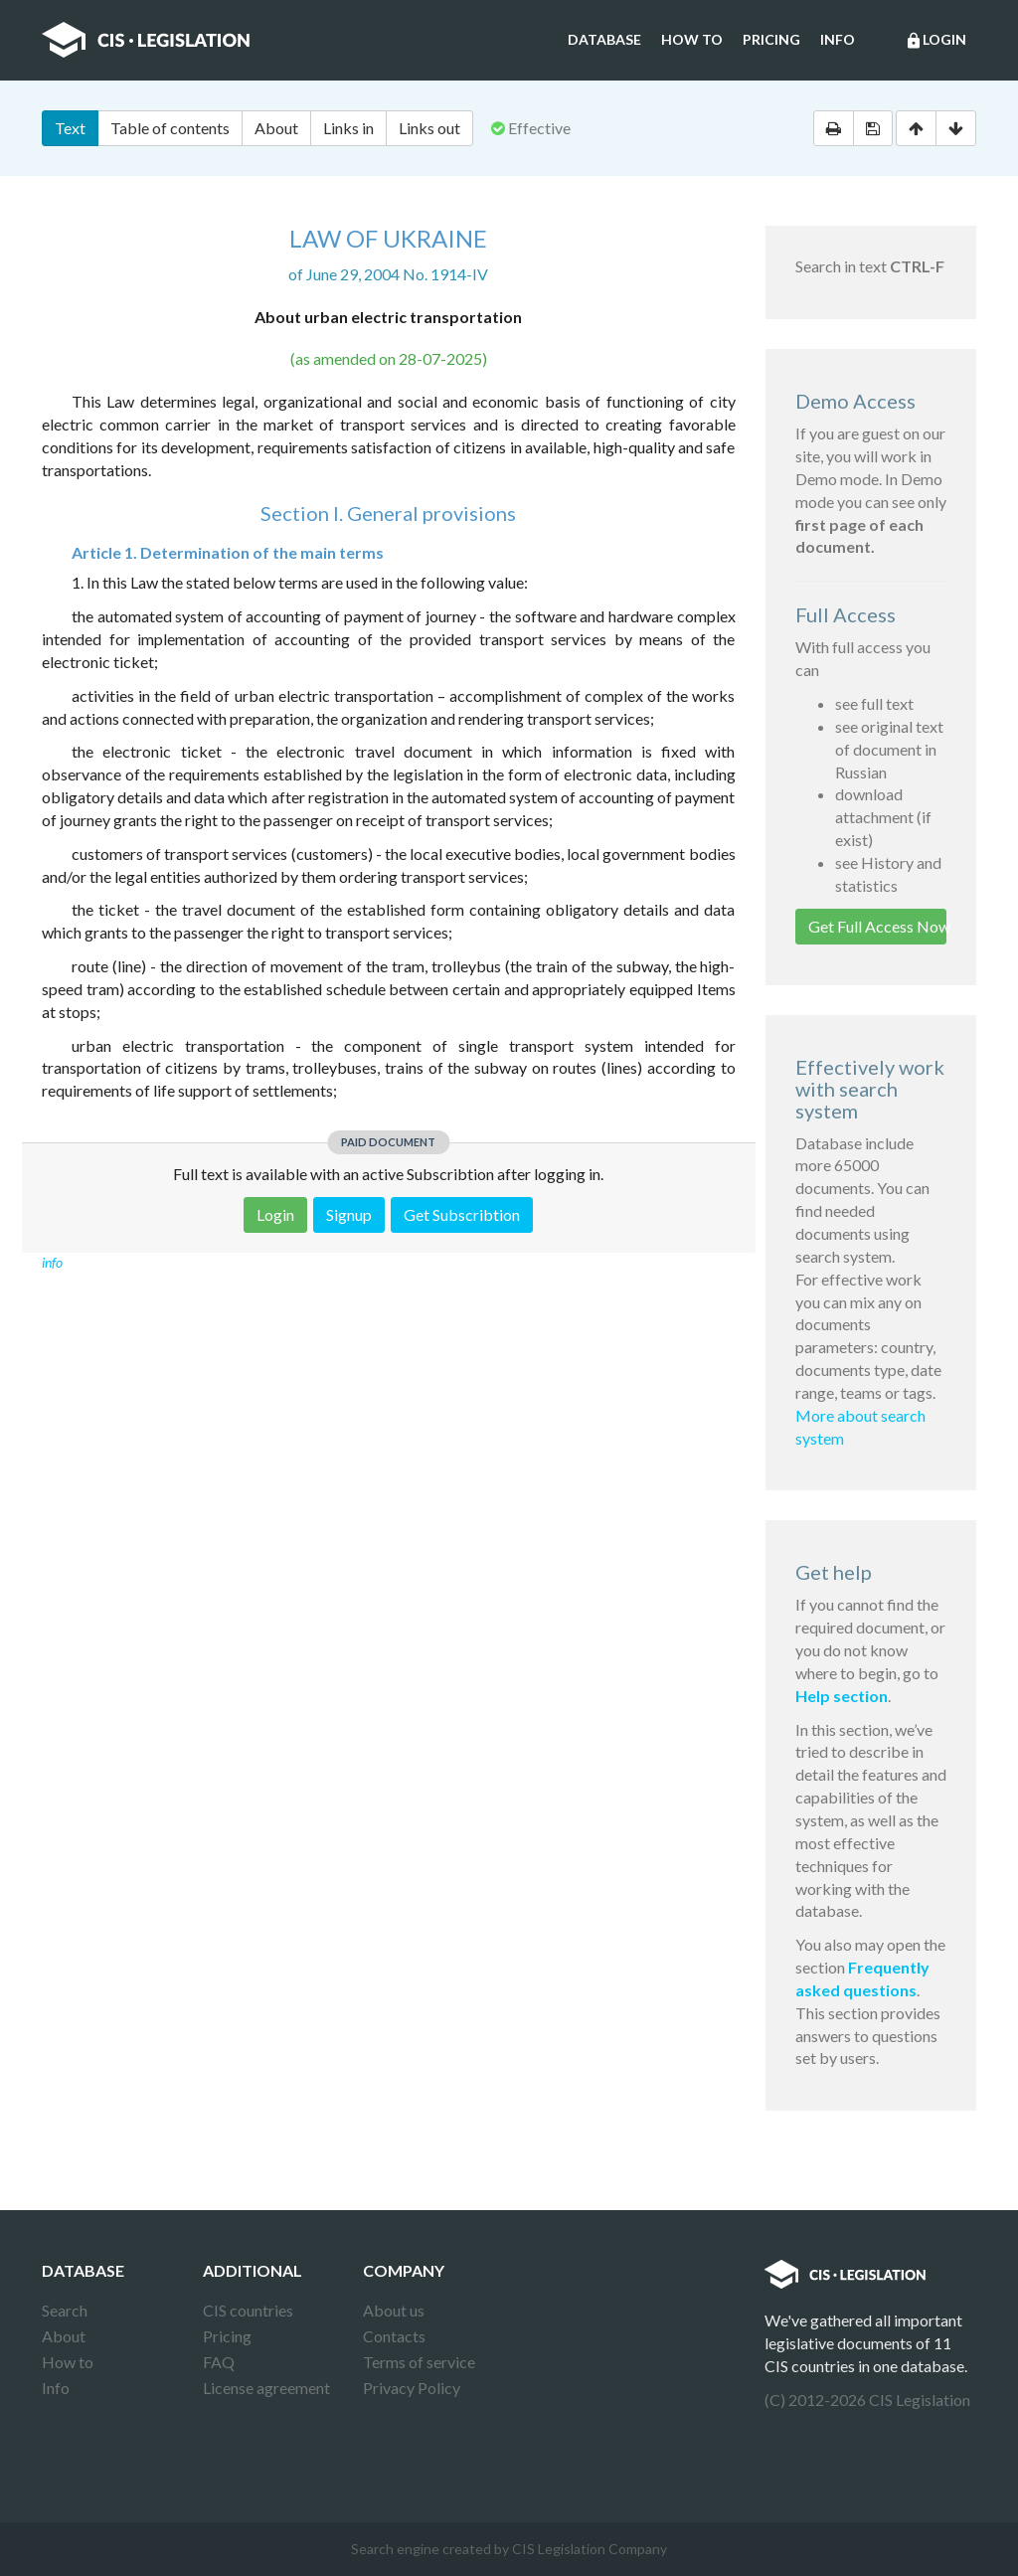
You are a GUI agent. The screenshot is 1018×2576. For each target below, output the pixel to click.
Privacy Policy (411, 2387)
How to (692, 39)
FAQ (219, 2361)
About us (393, 2310)
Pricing (771, 39)
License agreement (266, 2387)
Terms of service (419, 2361)
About (276, 127)
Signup (349, 1214)
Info (837, 39)
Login (935, 41)
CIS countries (248, 2310)
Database (604, 39)
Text (70, 127)
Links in (348, 127)
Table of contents (170, 127)
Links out (429, 127)
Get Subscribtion (462, 1214)
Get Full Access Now (877, 926)
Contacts (394, 2335)
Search (64, 2310)
